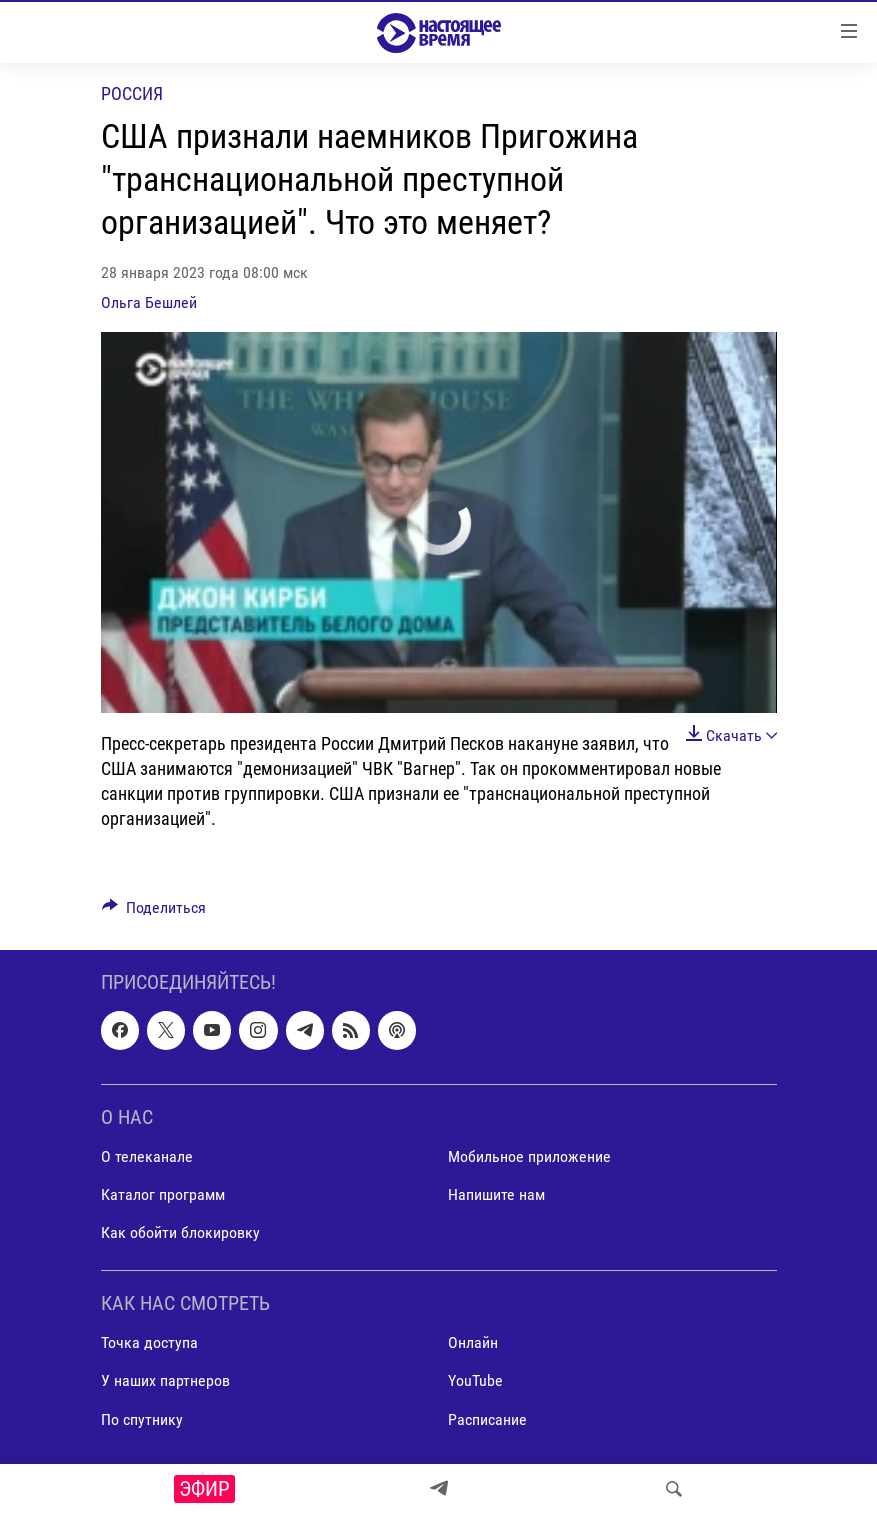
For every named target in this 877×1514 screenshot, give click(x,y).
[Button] (154, 912)
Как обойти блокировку (180, 1233)
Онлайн (473, 1343)
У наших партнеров (165, 1381)
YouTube (475, 1381)
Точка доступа (149, 1343)
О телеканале (147, 1156)
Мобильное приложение (529, 1156)
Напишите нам (496, 1194)
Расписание (487, 1419)
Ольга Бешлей (149, 302)
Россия (132, 93)
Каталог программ (163, 1194)
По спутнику (142, 1419)
